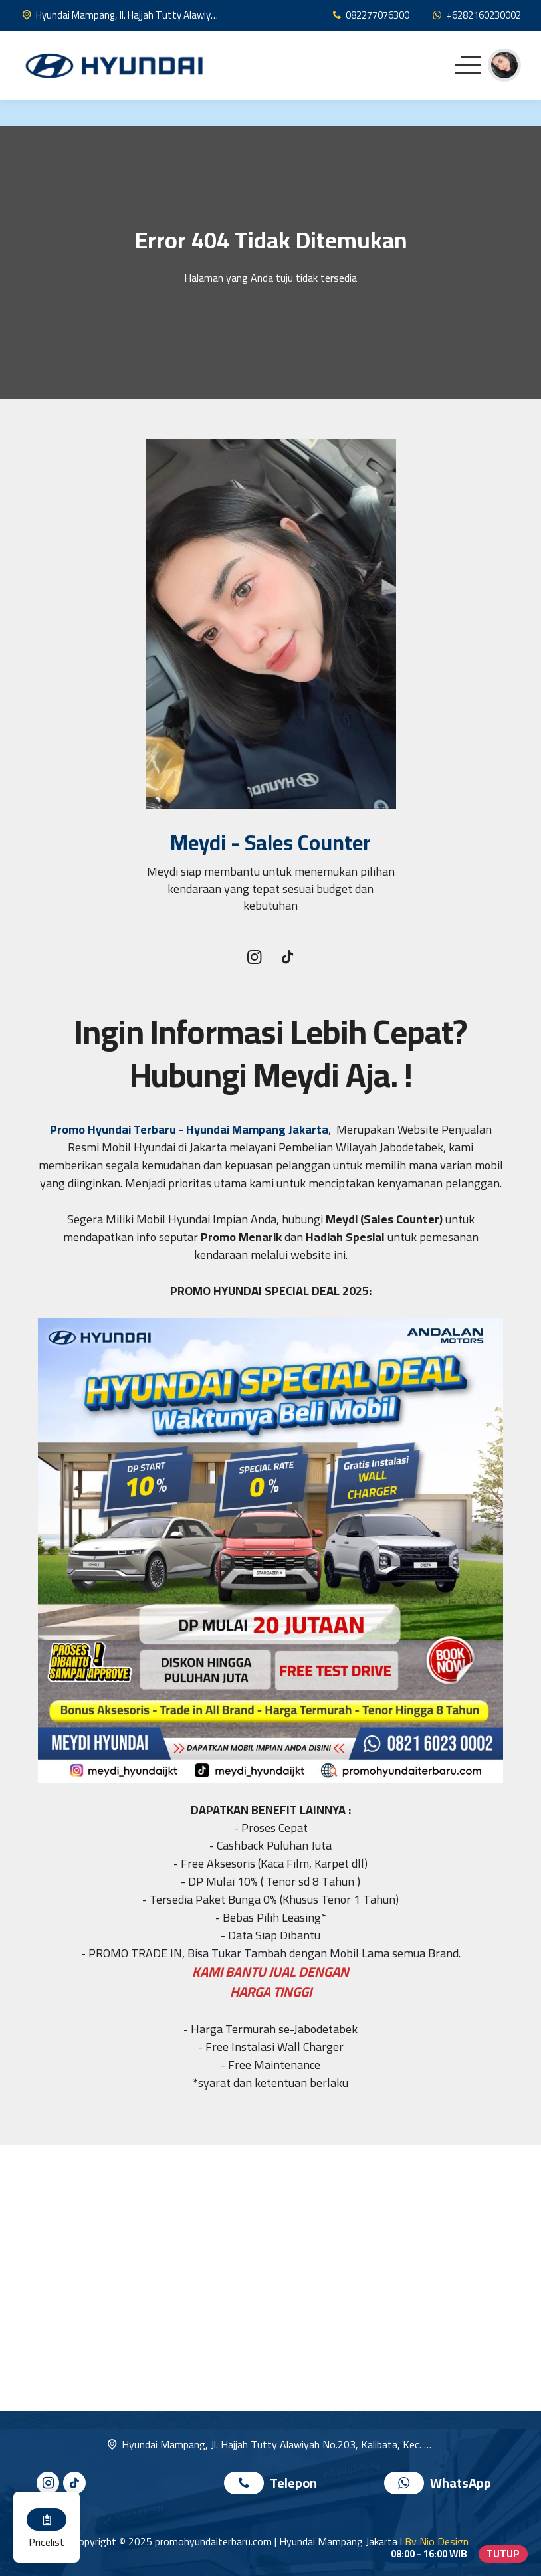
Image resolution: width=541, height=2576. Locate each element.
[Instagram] (253, 958)
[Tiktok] (287, 959)
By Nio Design (437, 2541)
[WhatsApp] (475, 15)
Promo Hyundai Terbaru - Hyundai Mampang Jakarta (189, 1129)
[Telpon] (369, 15)
